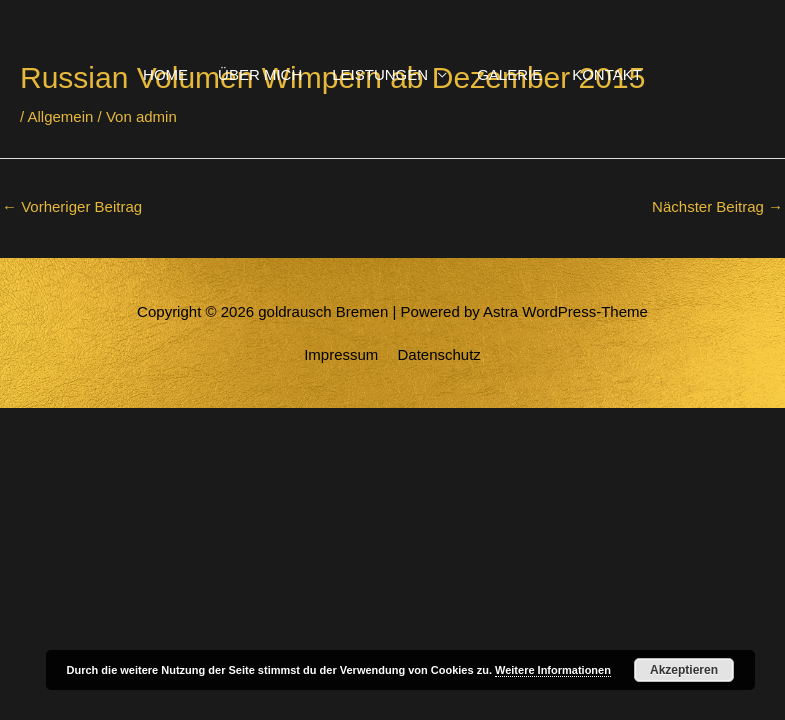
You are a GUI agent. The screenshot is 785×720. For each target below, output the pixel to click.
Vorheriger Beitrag (72, 206)
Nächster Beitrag (717, 206)
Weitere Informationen (553, 670)
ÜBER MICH (260, 74)
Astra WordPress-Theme (565, 311)
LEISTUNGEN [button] (380, 74)
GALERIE (509, 74)
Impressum (341, 354)
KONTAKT (607, 74)
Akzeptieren (684, 670)
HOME (165, 74)
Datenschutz (438, 354)
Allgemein (61, 116)
